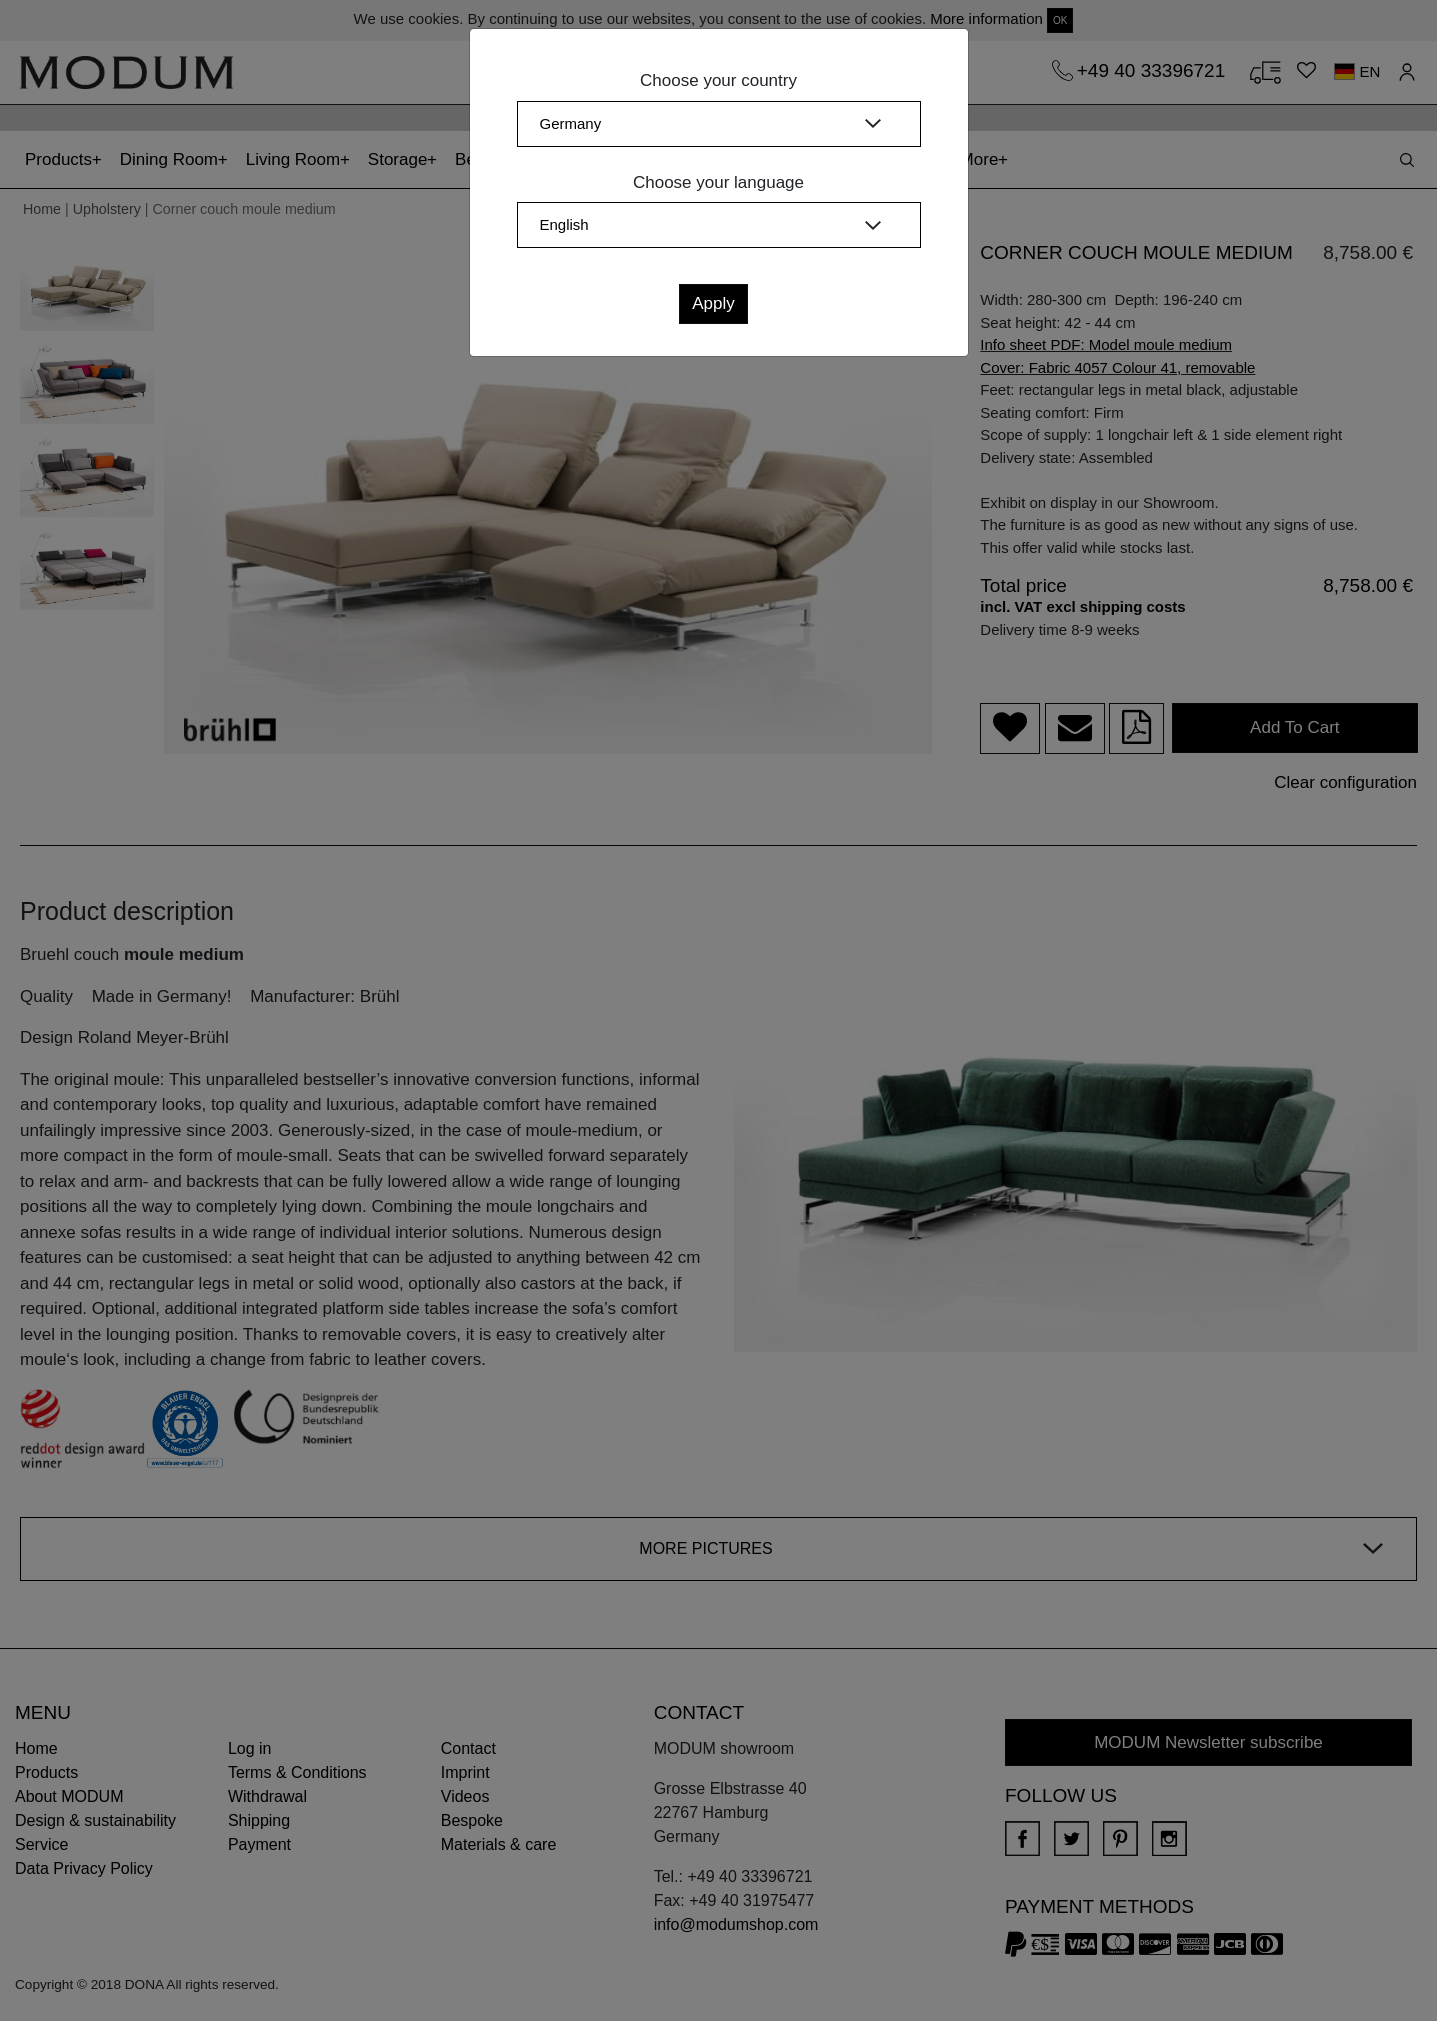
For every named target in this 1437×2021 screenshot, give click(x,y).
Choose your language (718, 182)
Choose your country (718, 80)
